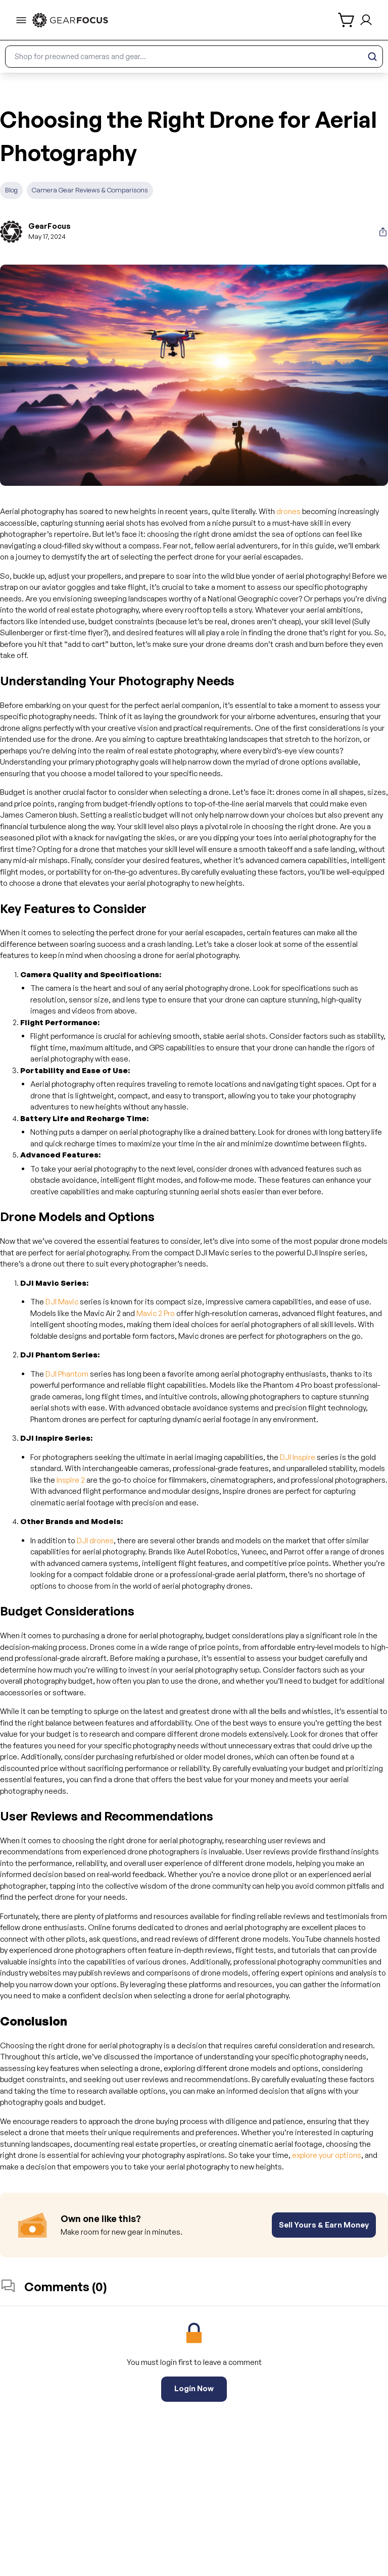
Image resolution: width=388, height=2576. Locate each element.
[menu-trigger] (21, 20)
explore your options (326, 2155)
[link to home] (70, 20)
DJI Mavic (61, 1301)
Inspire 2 (71, 1480)
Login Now (194, 2388)
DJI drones (95, 1540)
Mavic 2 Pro (155, 1313)
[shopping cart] (347, 20)
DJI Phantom (66, 1374)
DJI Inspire (297, 1457)
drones (288, 511)
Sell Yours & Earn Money (324, 2225)
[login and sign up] (366, 20)
